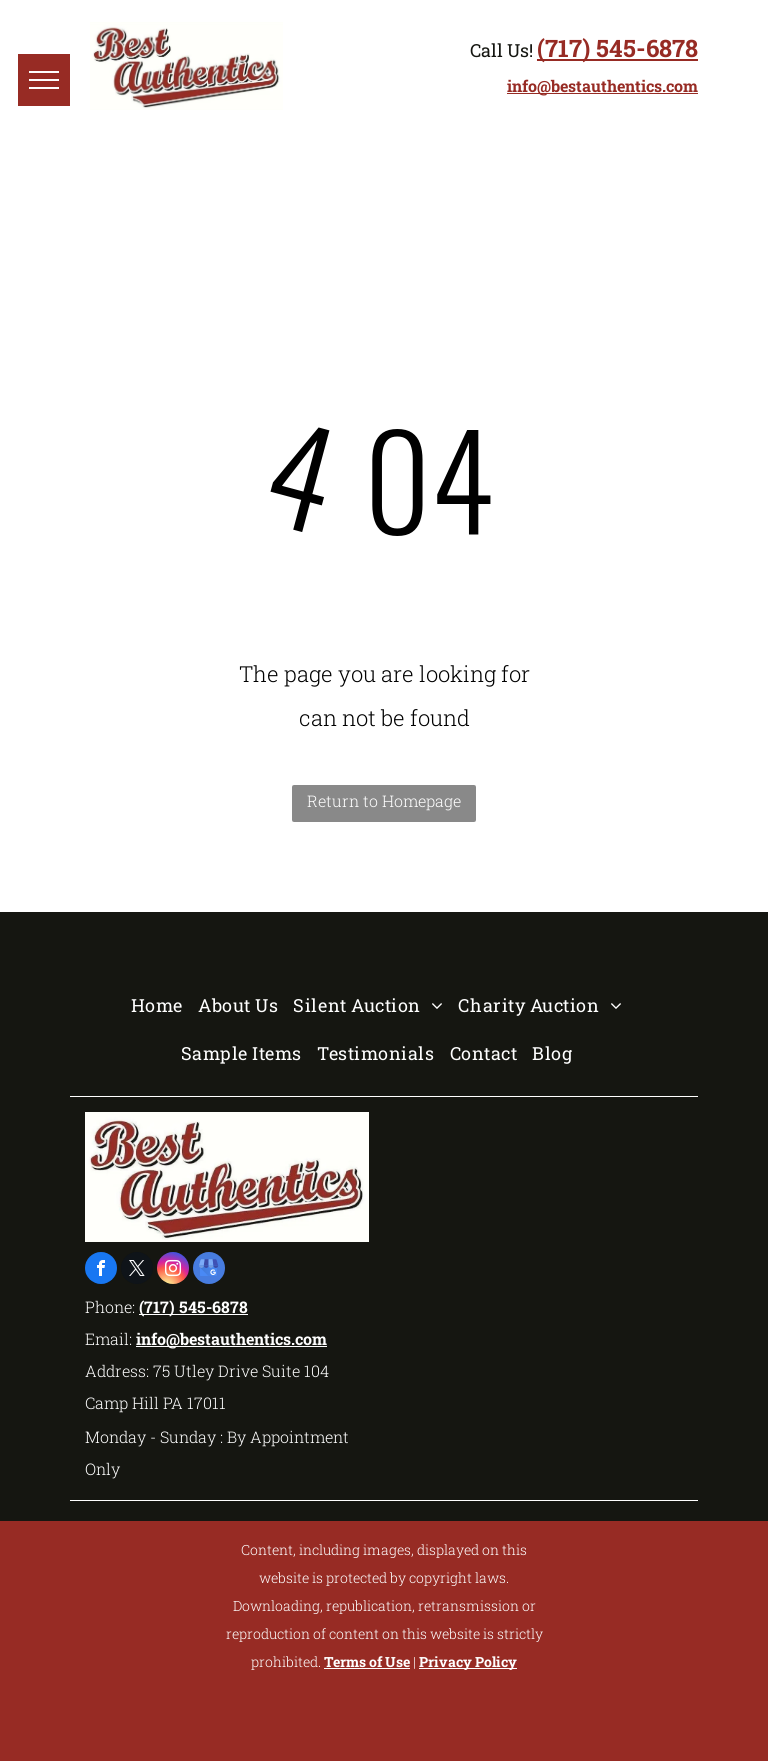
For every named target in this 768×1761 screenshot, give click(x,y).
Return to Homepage (384, 800)
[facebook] (101, 1270)
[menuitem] (164, 1005)
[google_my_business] (209, 1270)
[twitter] (137, 1270)
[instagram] (173, 1270)
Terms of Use (367, 1661)
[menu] (44, 80)
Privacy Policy (468, 1661)
